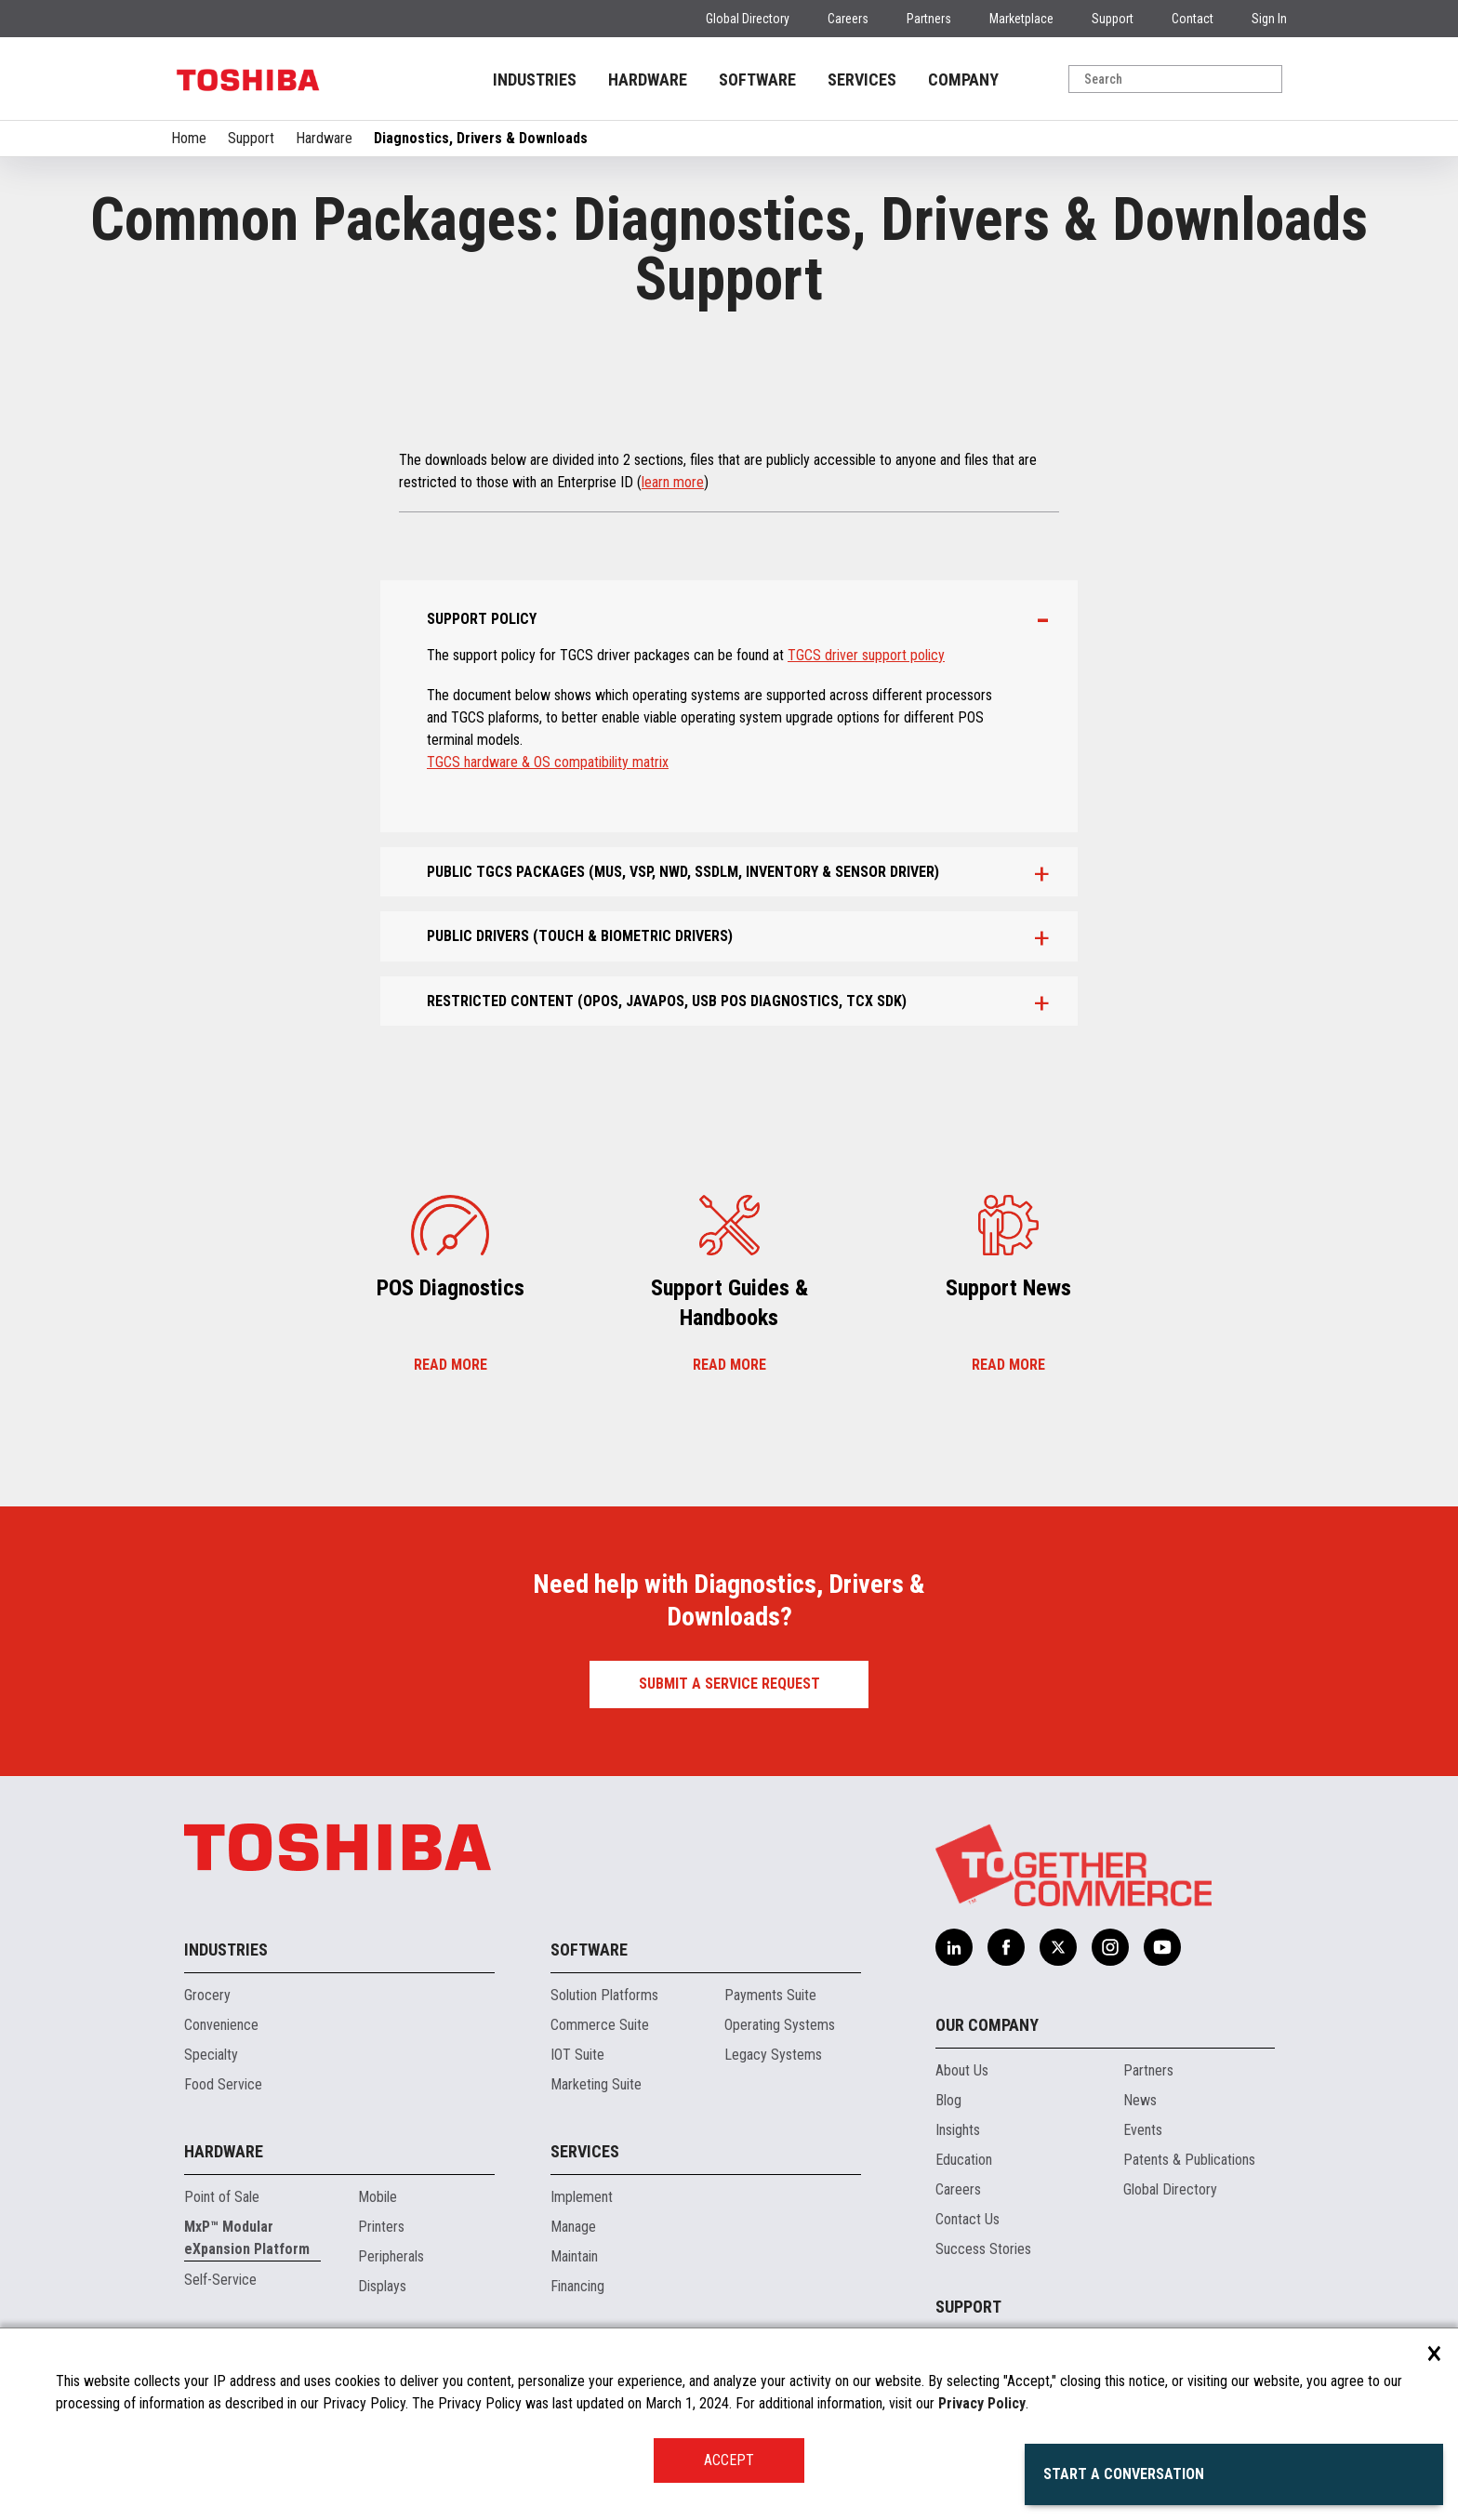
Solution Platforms (604, 1995)
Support (1112, 18)
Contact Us (967, 2219)
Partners (929, 18)
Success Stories (983, 2249)
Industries (226, 1949)
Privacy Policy (982, 2403)
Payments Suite (770, 1995)
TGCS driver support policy (866, 655)
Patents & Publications (1189, 2160)
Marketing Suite (596, 2084)
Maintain (574, 2256)
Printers (381, 2226)
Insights (957, 2130)
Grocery (207, 1995)
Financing (577, 2286)
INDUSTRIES (535, 79)
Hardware (324, 138)
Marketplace (1021, 18)
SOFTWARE (757, 79)
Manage (573, 2226)
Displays (382, 2286)
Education (963, 2160)
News (1140, 2100)
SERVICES (862, 79)
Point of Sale (221, 2197)
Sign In (1269, 18)
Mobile (377, 2197)
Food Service (223, 2084)
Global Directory (747, 18)
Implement (581, 2197)
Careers (848, 18)
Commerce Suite (599, 2025)
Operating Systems (779, 2025)
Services (584, 2151)
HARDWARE (647, 79)
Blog (948, 2100)
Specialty (211, 2054)
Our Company (987, 2025)
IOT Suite (577, 2054)
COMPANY (963, 79)
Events (1142, 2130)
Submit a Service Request (729, 1683)
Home (188, 138)
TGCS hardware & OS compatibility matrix (548, 762)
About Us (961, 2070)
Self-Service (220, 2279)
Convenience (221, 2025)
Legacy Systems (773, 2054)
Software (589, 1949)
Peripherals (391, 2256)
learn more (673, 482)
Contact (1192, 18)
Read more (450, 1365)
